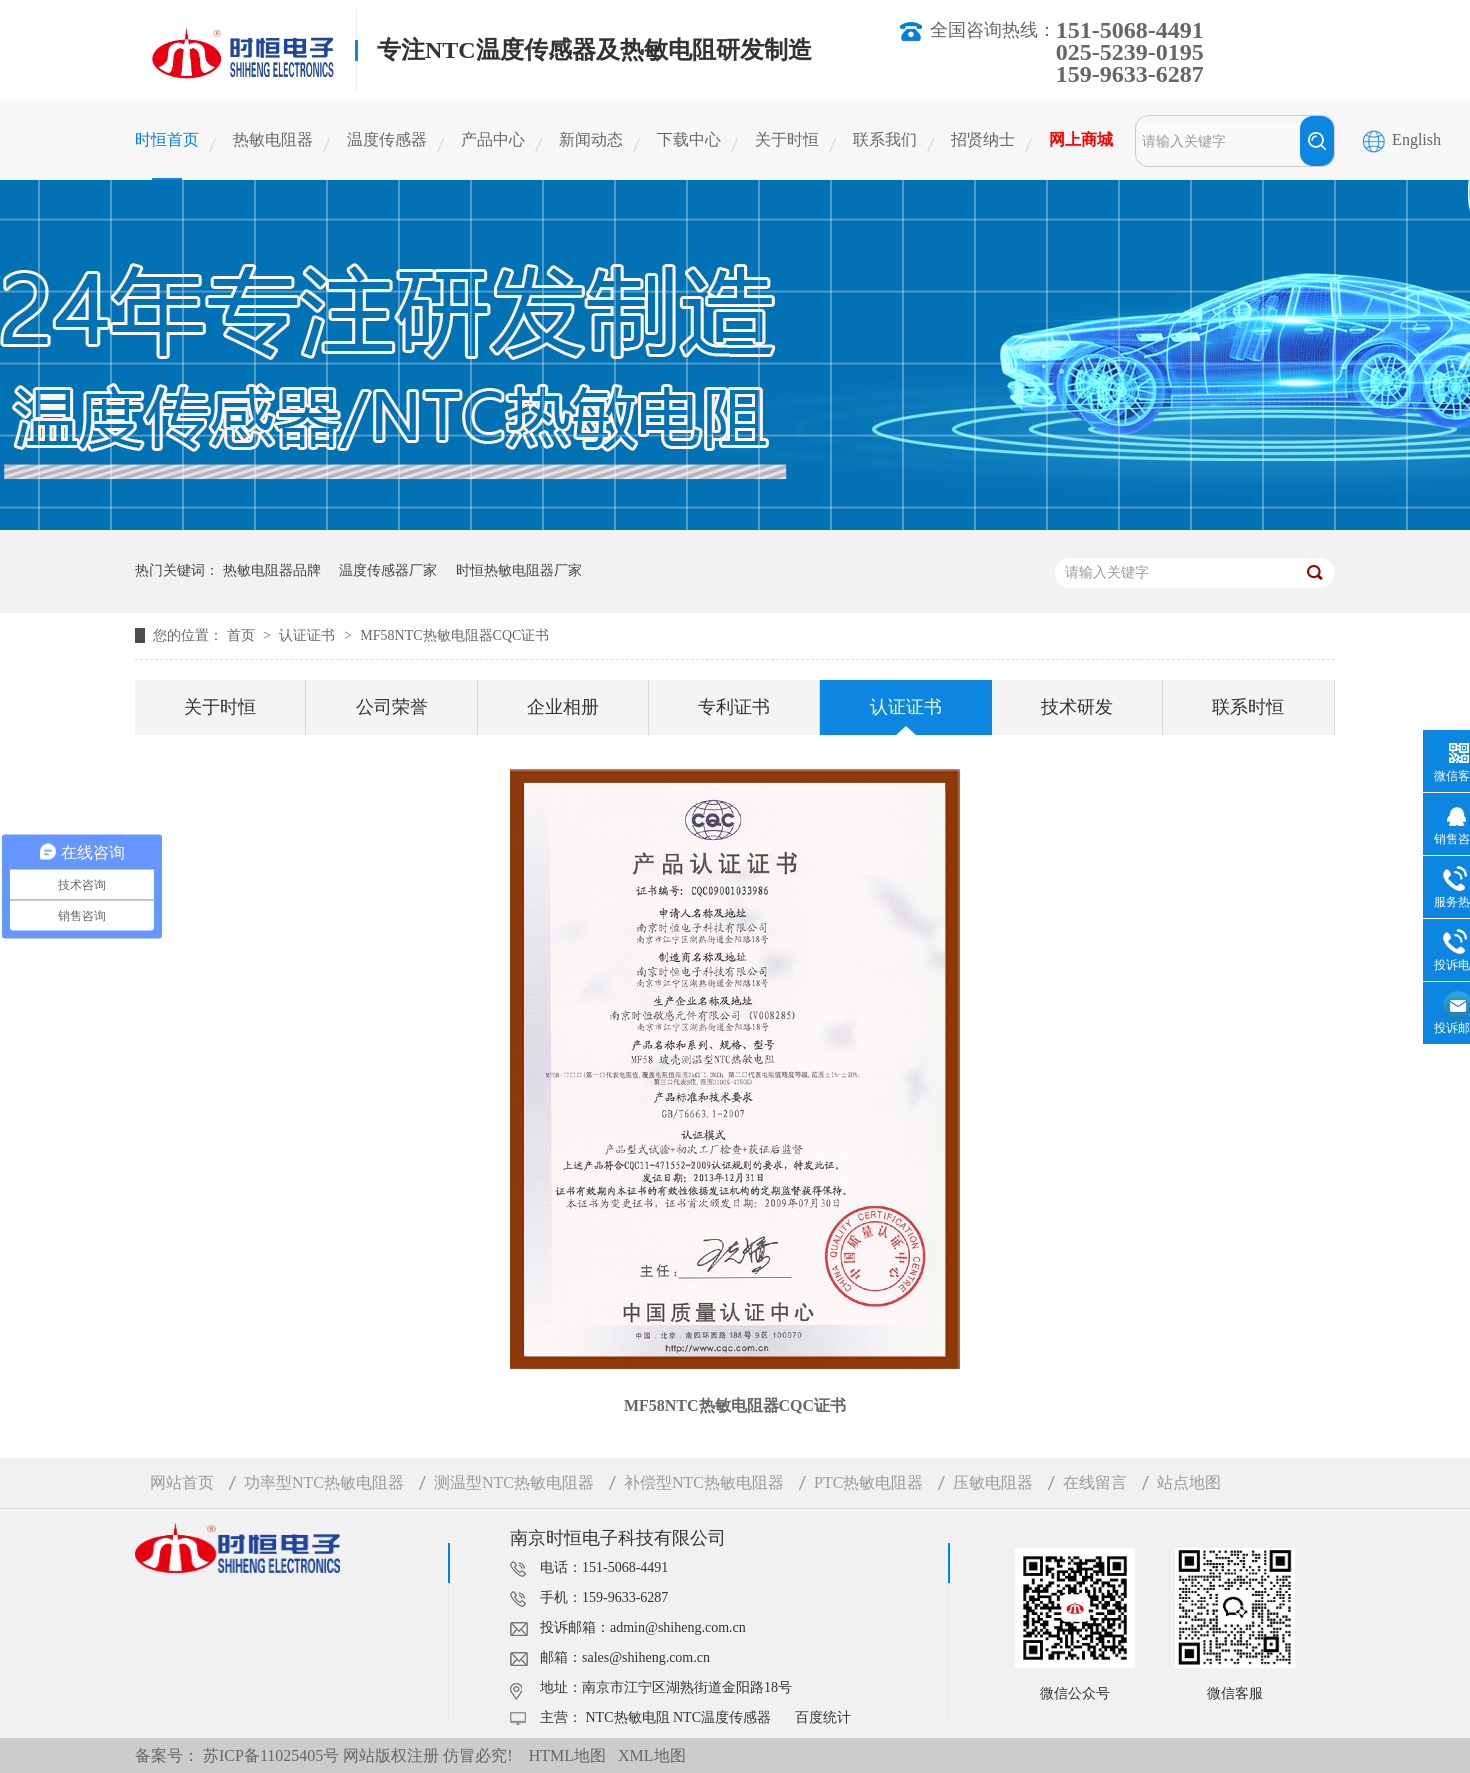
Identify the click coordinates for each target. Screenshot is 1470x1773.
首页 (243, 635)
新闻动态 (591, 139)
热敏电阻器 (273, 139)
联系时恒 (1248, 707)
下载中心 (689, 139)
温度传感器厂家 (388, 570)
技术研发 (1077, 707)
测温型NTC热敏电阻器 (514, 1482)
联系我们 (885, 139)
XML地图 (652, 1755)
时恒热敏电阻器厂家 (519, 570)
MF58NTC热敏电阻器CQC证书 (454, 635)
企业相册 (563, 707)
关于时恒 (787, 139)
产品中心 (493, 139)
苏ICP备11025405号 (271, 1755)
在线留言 (1095, 1482)
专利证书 (734, 707)
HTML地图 (567, 1755)
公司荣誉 (392, 707)
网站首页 (182, 1482)
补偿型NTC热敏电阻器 (704, 1482)
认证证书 (309, 635)
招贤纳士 (983, 139)
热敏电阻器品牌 (272, 570)
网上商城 (1081, 139)
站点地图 (1189, 1482)
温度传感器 (387, 139)
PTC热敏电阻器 (868, 1482)
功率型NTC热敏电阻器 (324, 1482)
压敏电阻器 (993, 1482)
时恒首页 (167, 139)
